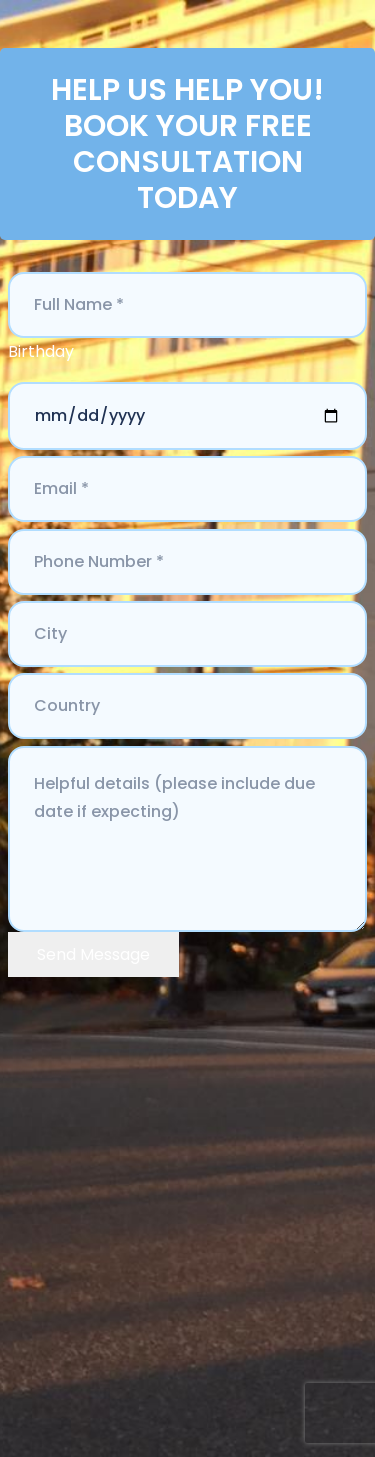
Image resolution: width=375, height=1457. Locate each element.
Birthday (41, 351)
